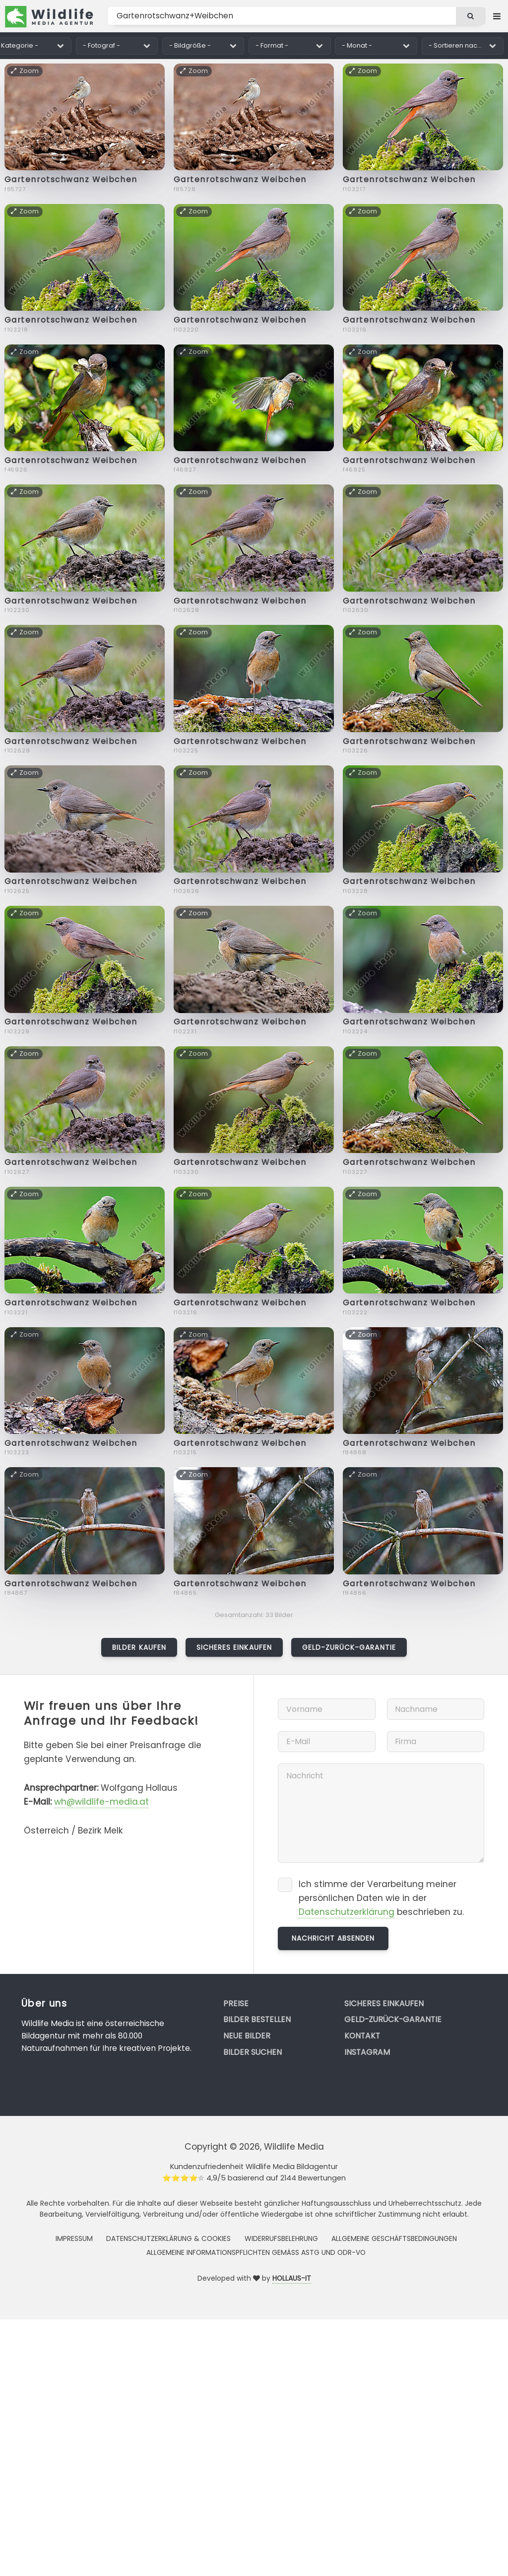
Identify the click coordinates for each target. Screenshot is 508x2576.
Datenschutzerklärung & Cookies (168, 2238)
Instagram (367, 2052)
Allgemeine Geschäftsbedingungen (394, 2238)
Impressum (74, 2238)
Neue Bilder (246, 2036)
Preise (236, 2003)
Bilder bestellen (257, 2019)
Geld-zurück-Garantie (349, 1647)
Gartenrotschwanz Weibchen (70, 179)
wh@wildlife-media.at (101, 1802)
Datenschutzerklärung (346, 1912)
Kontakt (362, 2036)
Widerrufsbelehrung (281, 2238)
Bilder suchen (252, 2052)
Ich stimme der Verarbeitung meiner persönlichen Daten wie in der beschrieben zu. (381, 1898)
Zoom (25, 70)
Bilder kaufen (139, 1647)
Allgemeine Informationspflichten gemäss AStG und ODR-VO (256, 2252)
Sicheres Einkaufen (234, 1647)
